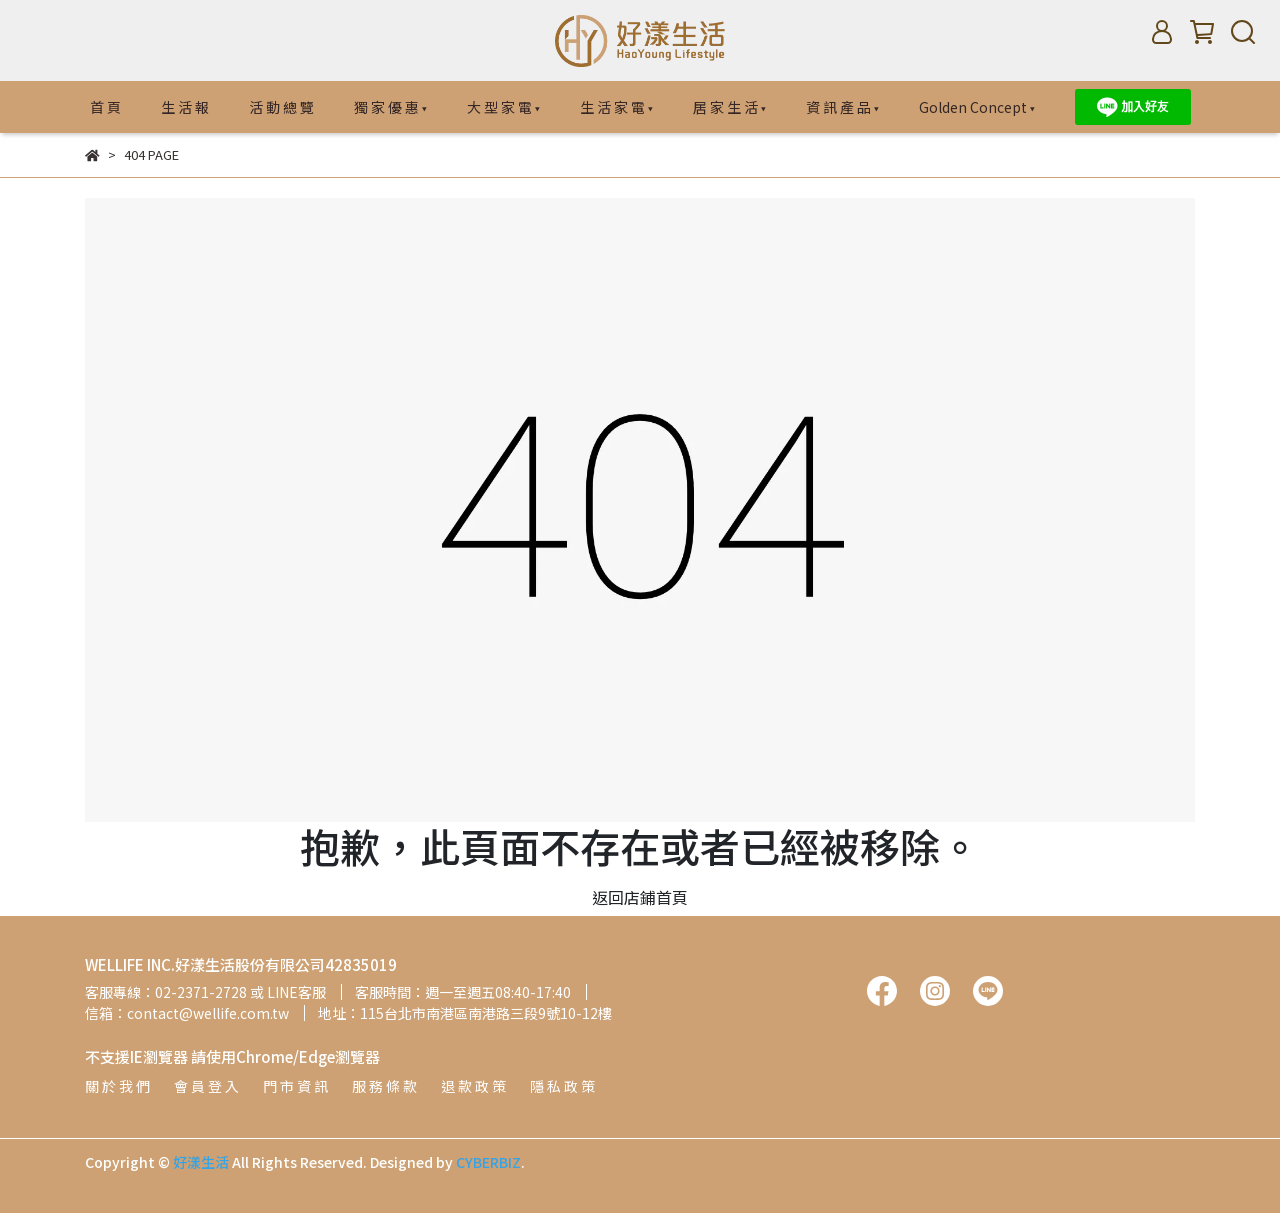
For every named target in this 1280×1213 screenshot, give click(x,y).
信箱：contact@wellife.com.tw (187, 1013)
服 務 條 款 (384, 1086)
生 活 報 (185, 107)
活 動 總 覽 (281, 107)
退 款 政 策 (473, 1086)
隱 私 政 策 (562, 1086)
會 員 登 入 (206, 1086)
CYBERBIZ (488, 1162)
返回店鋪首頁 (640, 897)
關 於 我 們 (117, 1086)
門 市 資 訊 (295, 1086)
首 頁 (105, 107)
